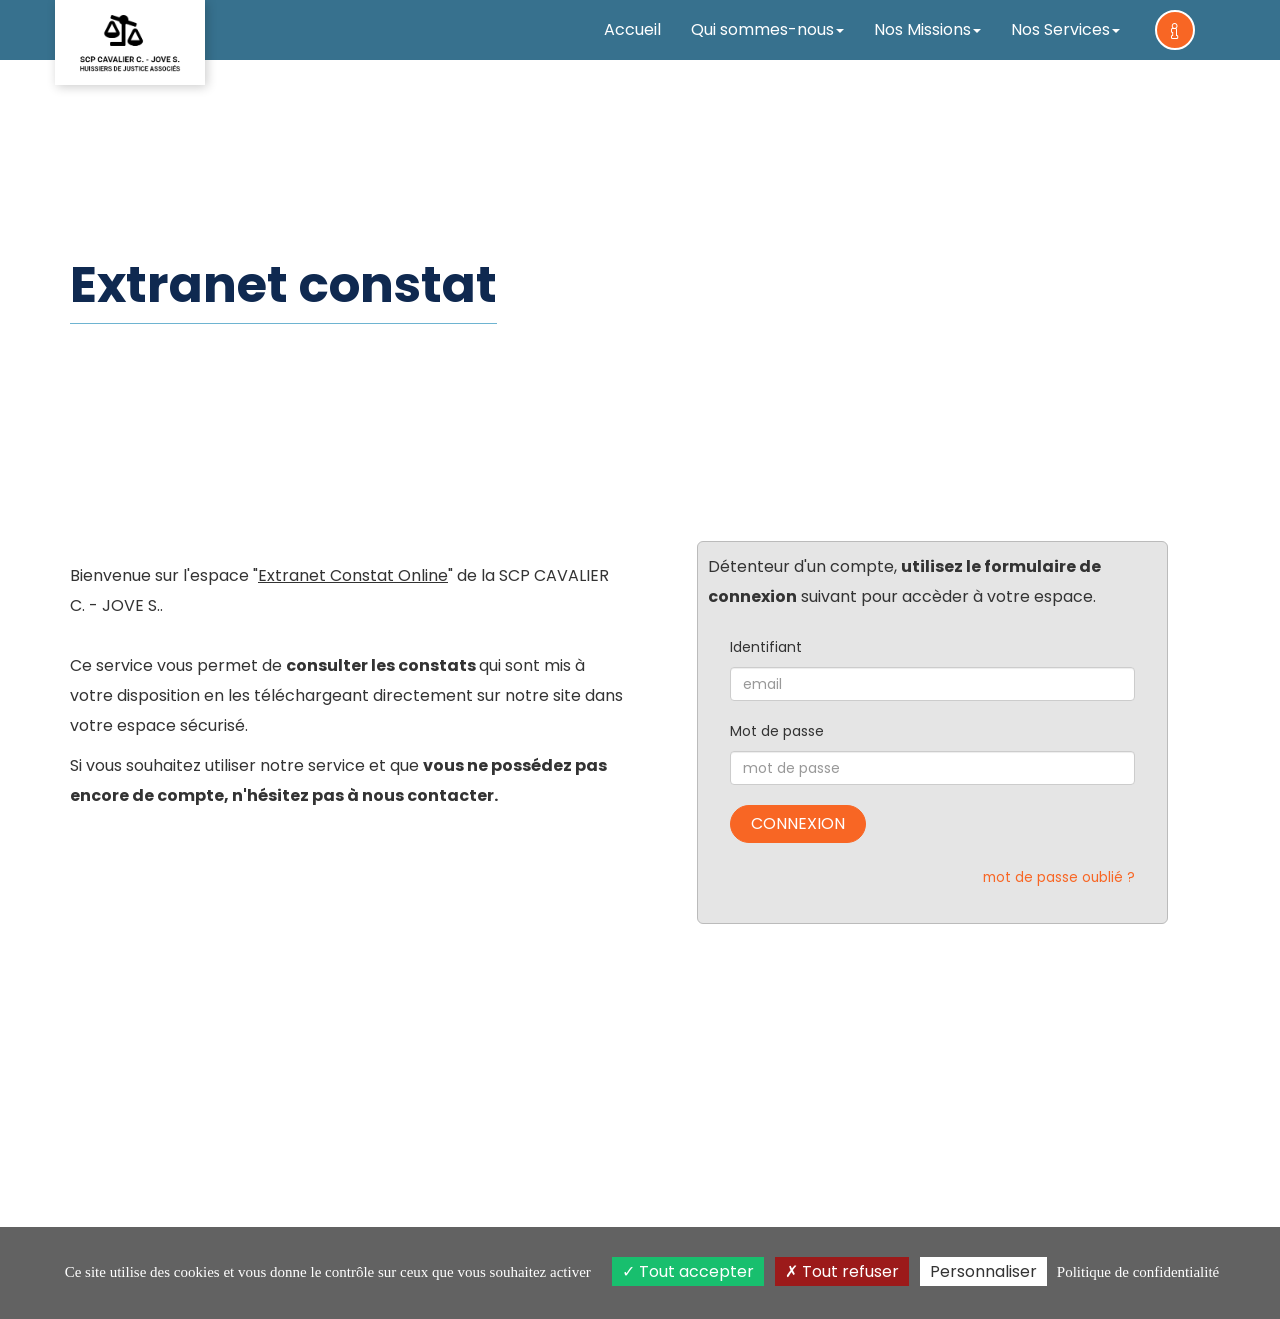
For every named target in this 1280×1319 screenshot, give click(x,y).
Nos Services (1065, 29)
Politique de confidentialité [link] (1138, 1272)
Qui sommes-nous (767, 29)
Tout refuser (842, 1271)
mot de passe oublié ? (1059, 877)
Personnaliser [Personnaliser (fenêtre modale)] (983, 1271)
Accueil (632, 29)
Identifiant (766, 647)
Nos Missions (927, 29)
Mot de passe (777, 731)
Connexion (798, 823)
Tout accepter (688, 1271)
